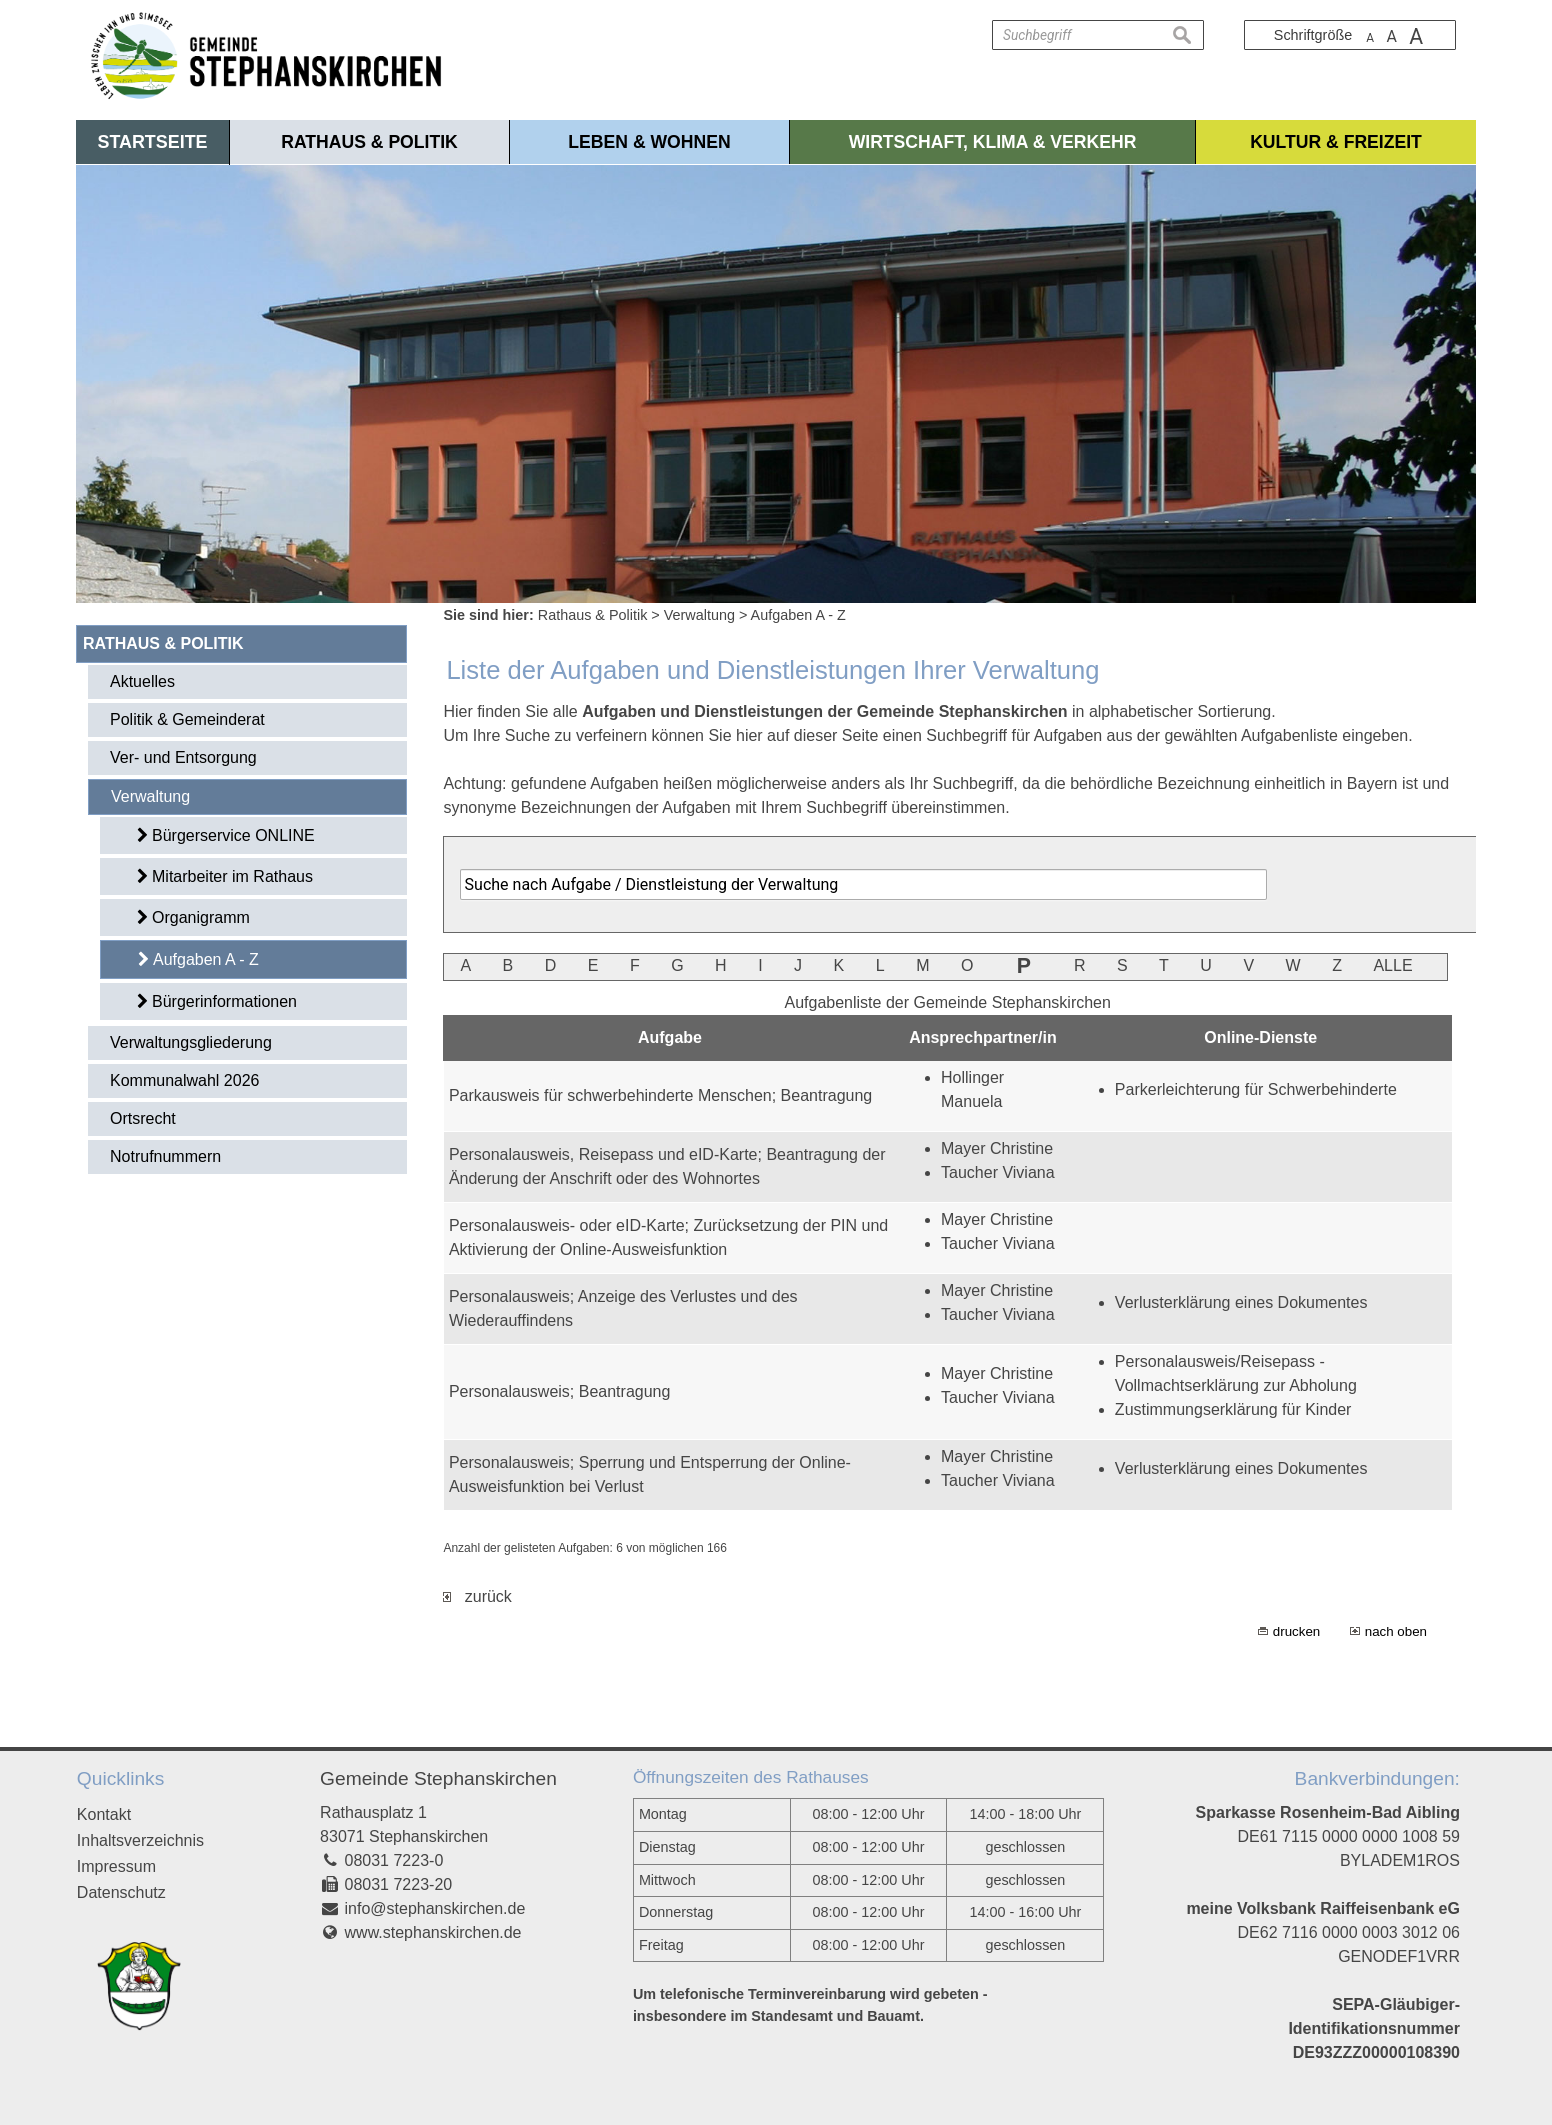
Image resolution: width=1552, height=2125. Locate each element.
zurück (477, 1596)
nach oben (1396, 1631)
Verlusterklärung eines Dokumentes (1241, 1302)
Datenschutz (121, 1892)
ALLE (1392, 965)
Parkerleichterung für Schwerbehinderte (1256, 1089)
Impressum (116, 1866)
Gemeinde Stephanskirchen (438, 1778)
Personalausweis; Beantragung (559, 1391)
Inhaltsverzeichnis (140, 1840)
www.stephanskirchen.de (433, 1932)
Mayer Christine (997, 1148)
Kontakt (104, 1814)
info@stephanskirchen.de (435, 1908)
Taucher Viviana (998, 1172)
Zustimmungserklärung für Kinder (1233, 1409)
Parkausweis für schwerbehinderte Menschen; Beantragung (660, 1095)
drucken (1296, 1631)
